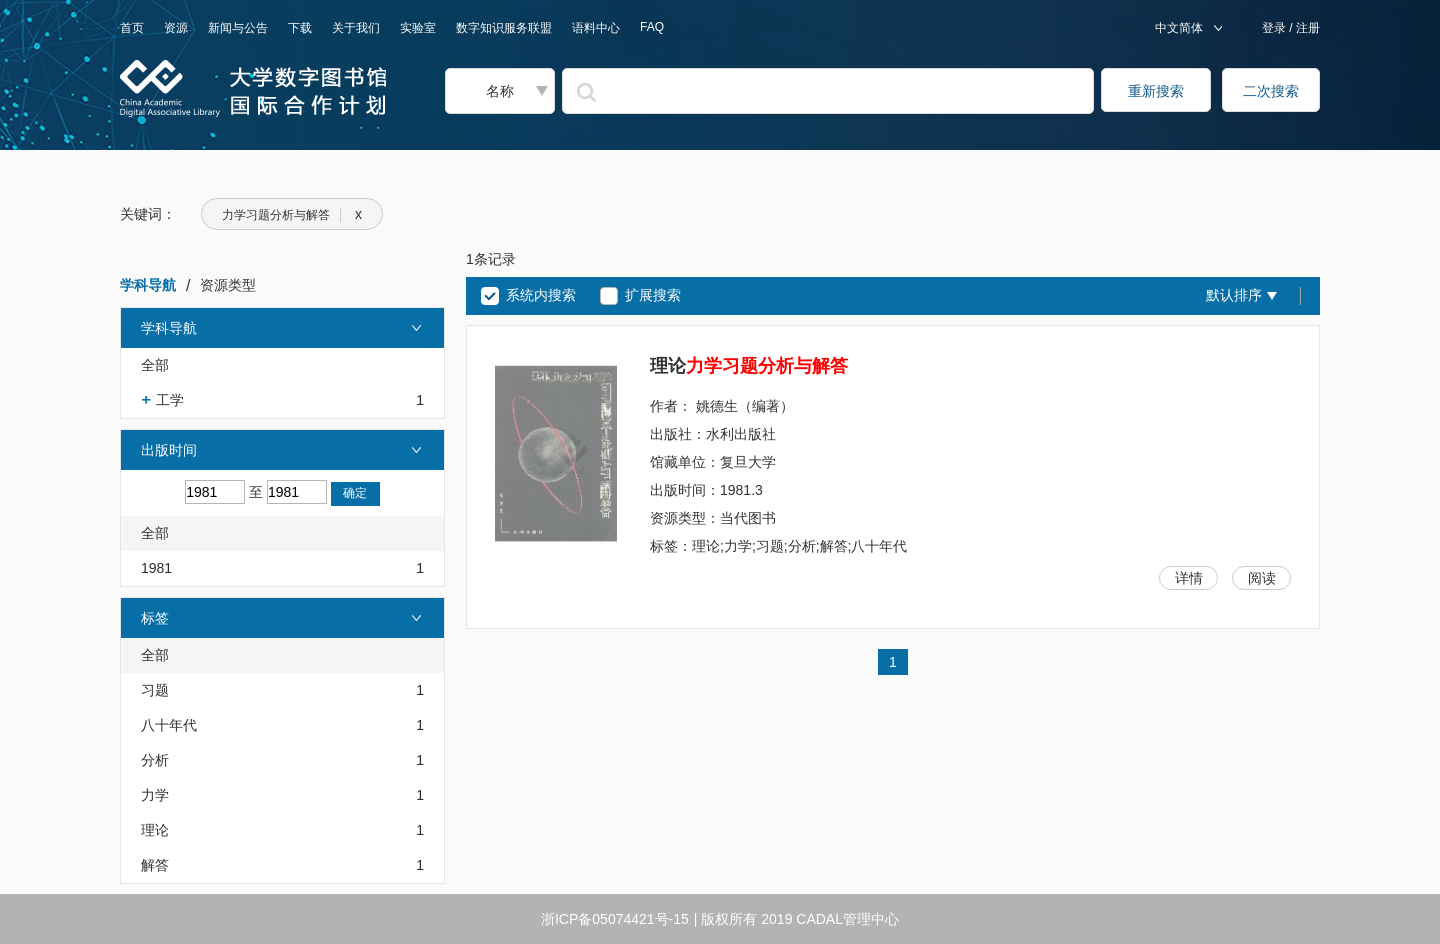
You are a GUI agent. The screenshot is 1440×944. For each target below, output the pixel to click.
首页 (132, 28)
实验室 (418, 28)
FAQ (652, 27)
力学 (155, 795)
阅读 (1262, 578)
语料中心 (596, 28)
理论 (155, 830)
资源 (176, 28)
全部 (155, 365)
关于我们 (356, 28)
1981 (156, 568)
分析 (155, 760)
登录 (1275, 28)
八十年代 (169, 725)
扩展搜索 (653, 295)
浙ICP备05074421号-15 (615, 919)
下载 (300, 28)
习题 (155, 690)
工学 (170, 400)
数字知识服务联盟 (504, 28)
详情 (1189, 578)
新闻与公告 (238, 28)
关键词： (148, 214)
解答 (155, 865)
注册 (1306, 28)
